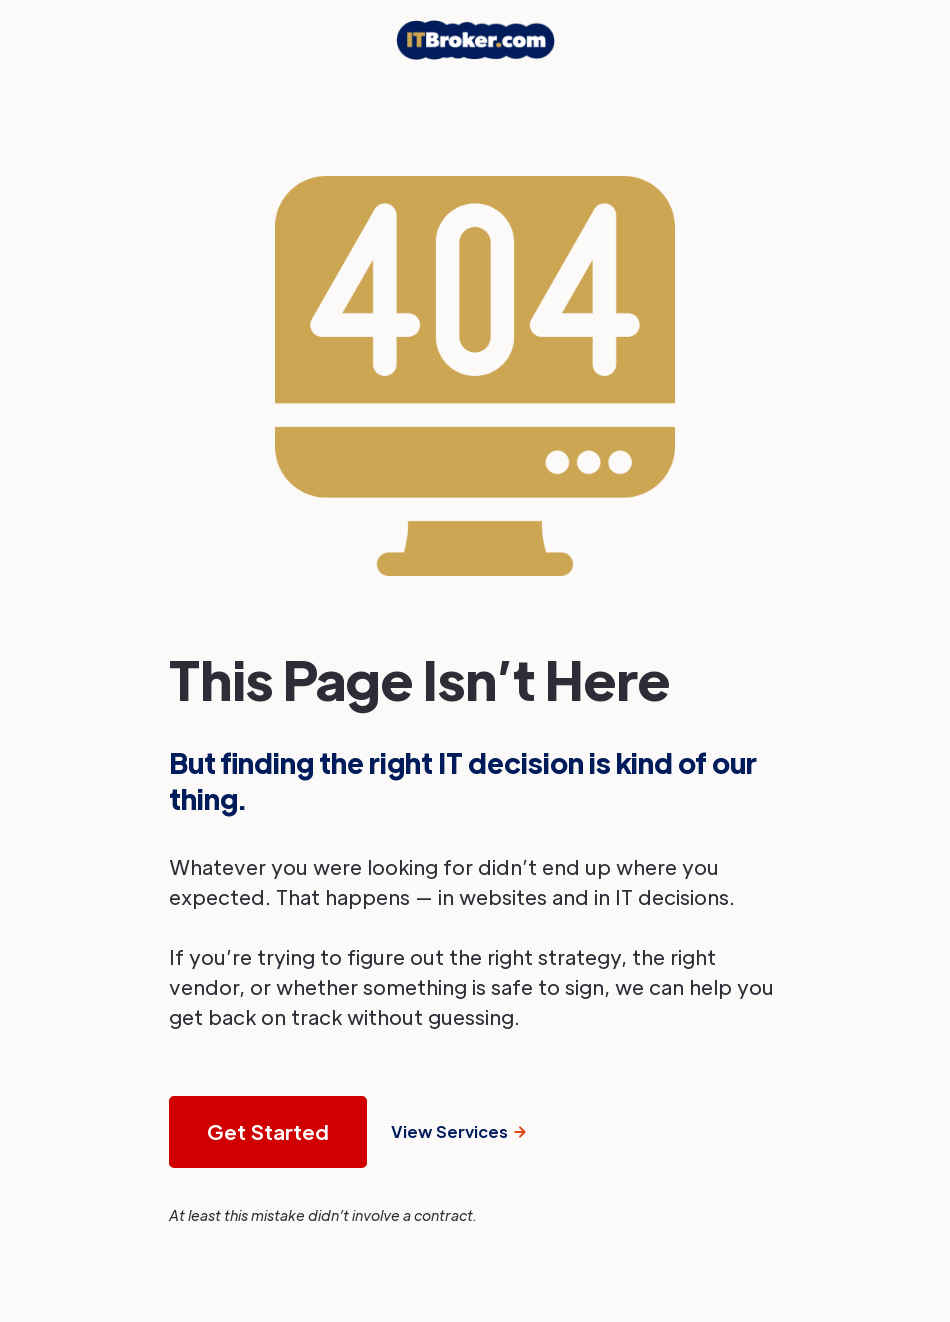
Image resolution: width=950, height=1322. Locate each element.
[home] (475, 40)
